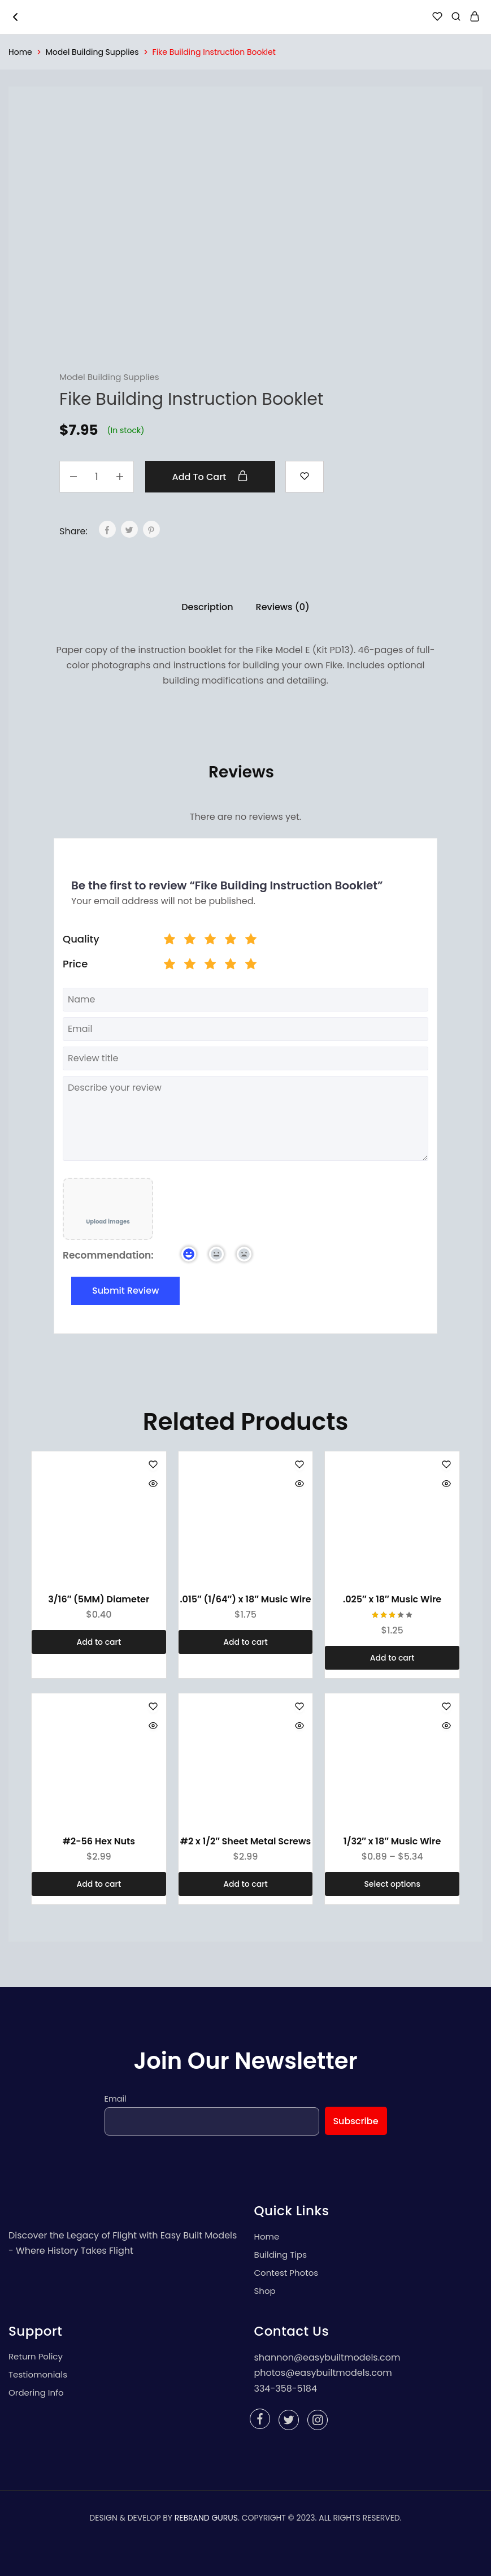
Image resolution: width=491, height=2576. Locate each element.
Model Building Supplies (92, 52)
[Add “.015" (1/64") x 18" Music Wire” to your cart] (246, 1642)
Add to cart (210, 477)
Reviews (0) (283, 606)
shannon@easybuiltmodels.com (327, 2357)
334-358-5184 (285, 2388)
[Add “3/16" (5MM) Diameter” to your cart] (99, 1642)
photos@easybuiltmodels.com (323, 2372)
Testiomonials (37, 2374)
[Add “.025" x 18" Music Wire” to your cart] (392, 1658)
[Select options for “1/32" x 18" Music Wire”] (392, 1884)
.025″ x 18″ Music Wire (392, 1599)
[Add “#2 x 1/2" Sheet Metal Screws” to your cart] (246, 1884)
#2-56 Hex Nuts (99, 1841)
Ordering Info (36, 2392)
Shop (265, 2291)
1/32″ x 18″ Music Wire (392, 1841)
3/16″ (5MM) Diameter (98, 1599)
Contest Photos (286, 2273)
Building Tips (280, 2255)
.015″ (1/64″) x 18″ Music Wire (245, 1599)
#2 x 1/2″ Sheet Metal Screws (245, 1841)
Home (20, 52)
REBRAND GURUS (206, 2517)
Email (116, 2098)
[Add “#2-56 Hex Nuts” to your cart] (99, 1884)
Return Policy (35, 2356)
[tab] (207, 607)
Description (207, 606)
